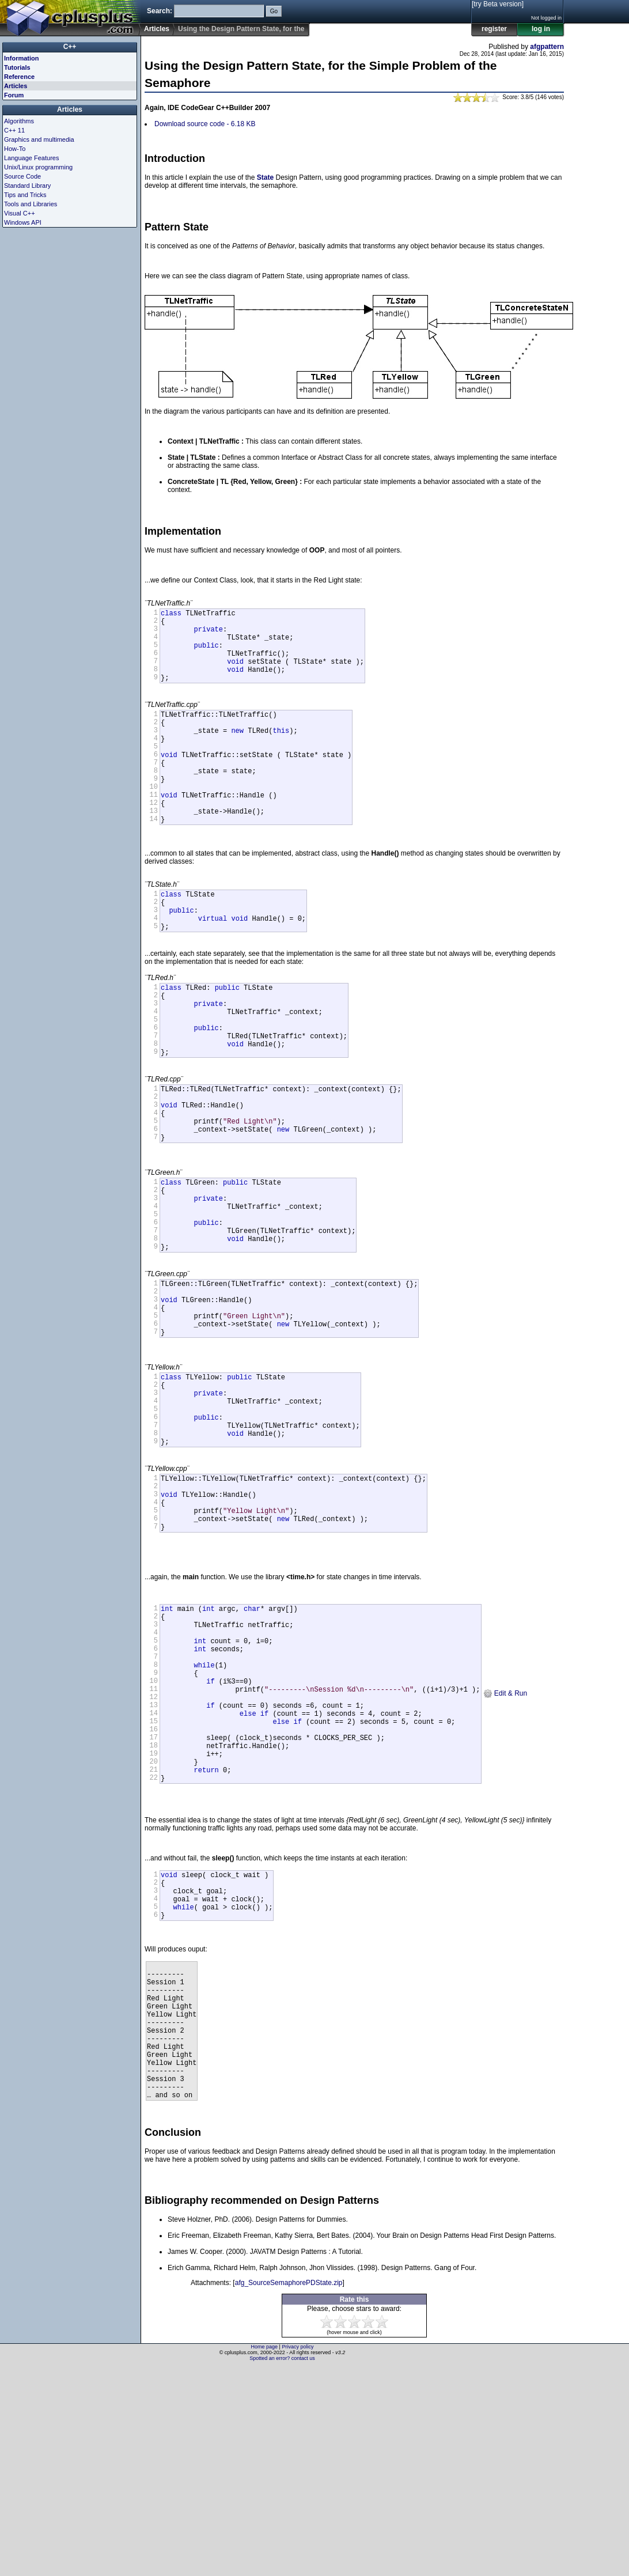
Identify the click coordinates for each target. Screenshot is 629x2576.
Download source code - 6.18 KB (204, 124)
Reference (19, 76)
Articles (156, 29)
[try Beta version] (498, 4)
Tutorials (17, 67)
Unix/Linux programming (38, 167)
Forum (14, 95)
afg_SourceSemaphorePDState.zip (289, 2492)
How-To (14, 148)
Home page (264, 2556)
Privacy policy (297, 2556)
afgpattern (547, 47)
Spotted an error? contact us (282, 2567)
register (494, 29)
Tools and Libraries (30, 204)
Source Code (22, 176)
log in (541, 29)
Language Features (31, 157)
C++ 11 (14, 130)
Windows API (22, 222)
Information (21, 58)
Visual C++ (19, 213)
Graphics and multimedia (39, 139)
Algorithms (19, 121)
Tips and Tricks (25, 194)
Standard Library (27, 185)
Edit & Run (505, 1844)
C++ (70, 47)
